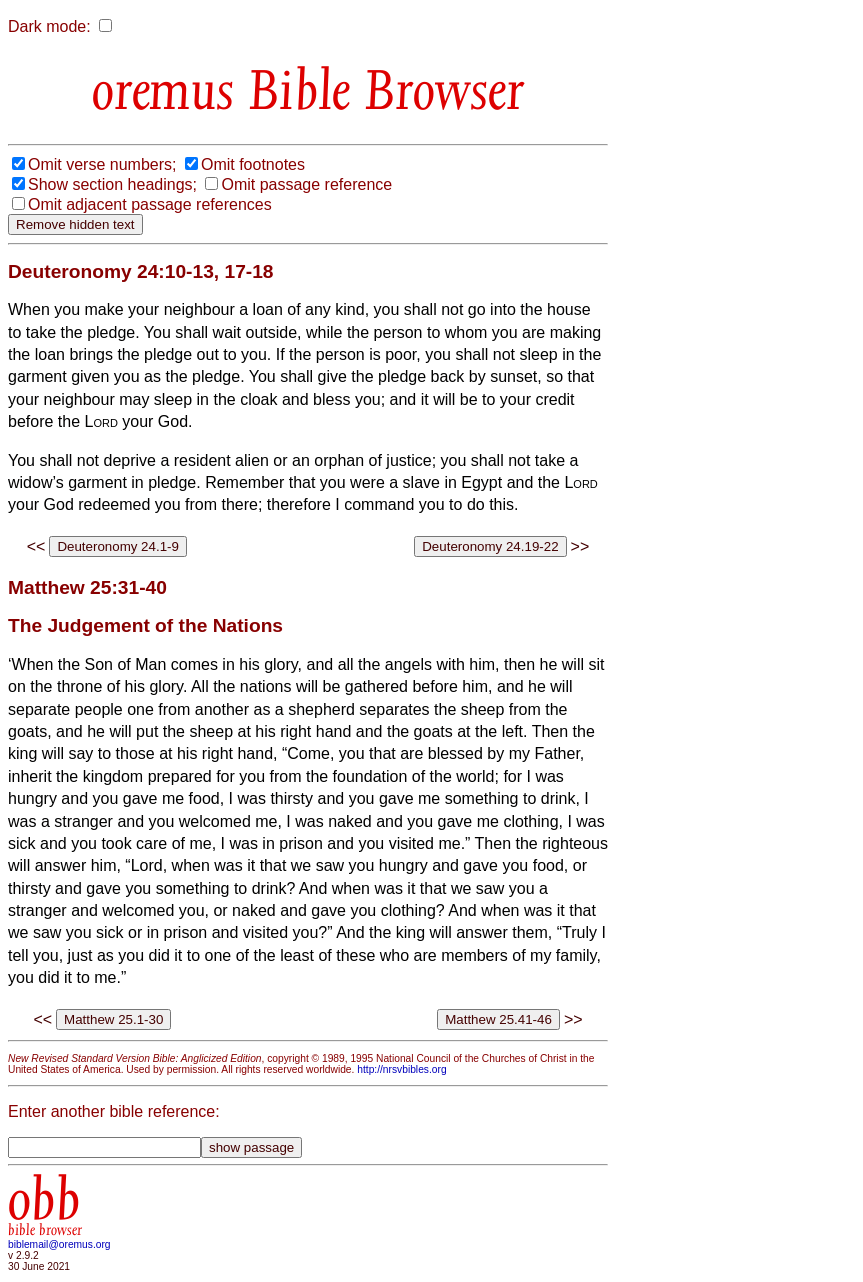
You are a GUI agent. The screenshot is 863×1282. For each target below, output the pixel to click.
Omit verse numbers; (102, 164)
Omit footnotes (253, 164)
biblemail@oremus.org (59, 1244)
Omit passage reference (306, 184)
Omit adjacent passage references (150, 204)
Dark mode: (49, 26)
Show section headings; (112, 184)
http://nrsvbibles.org (401, 1069)
